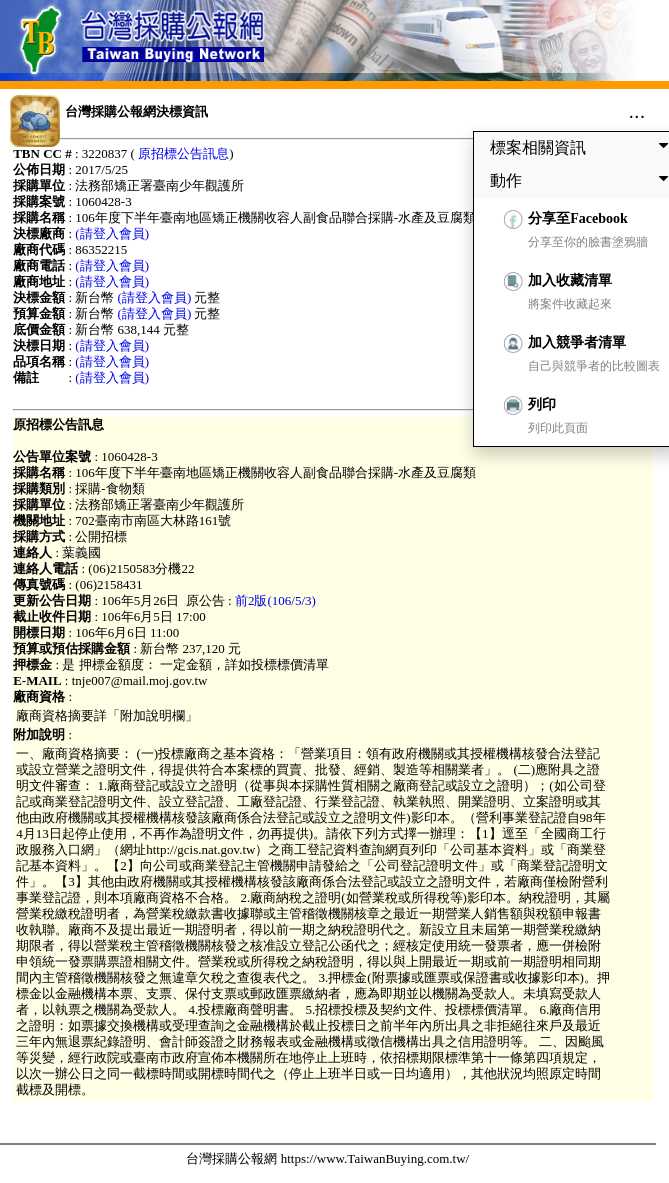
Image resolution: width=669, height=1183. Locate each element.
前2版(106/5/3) (275, 600)
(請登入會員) (112, 233)
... (637, 111)
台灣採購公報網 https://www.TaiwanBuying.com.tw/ (327, 1158)
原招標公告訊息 (183, 153)
